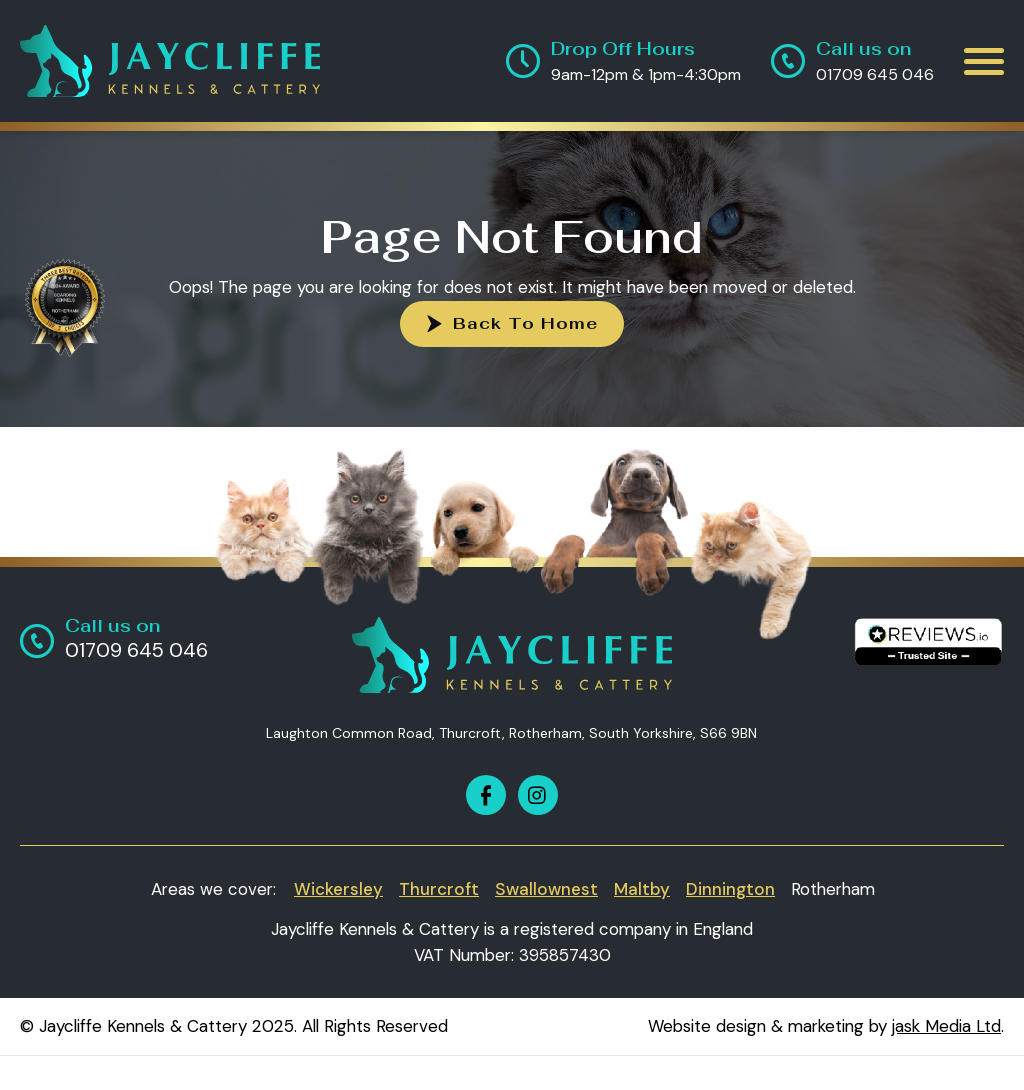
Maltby (642, 889)
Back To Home (525, 323)
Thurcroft (439, 889)
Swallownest (546, 889)
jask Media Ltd (946, 1026)
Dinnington (730, 889)
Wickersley (338, 889)
